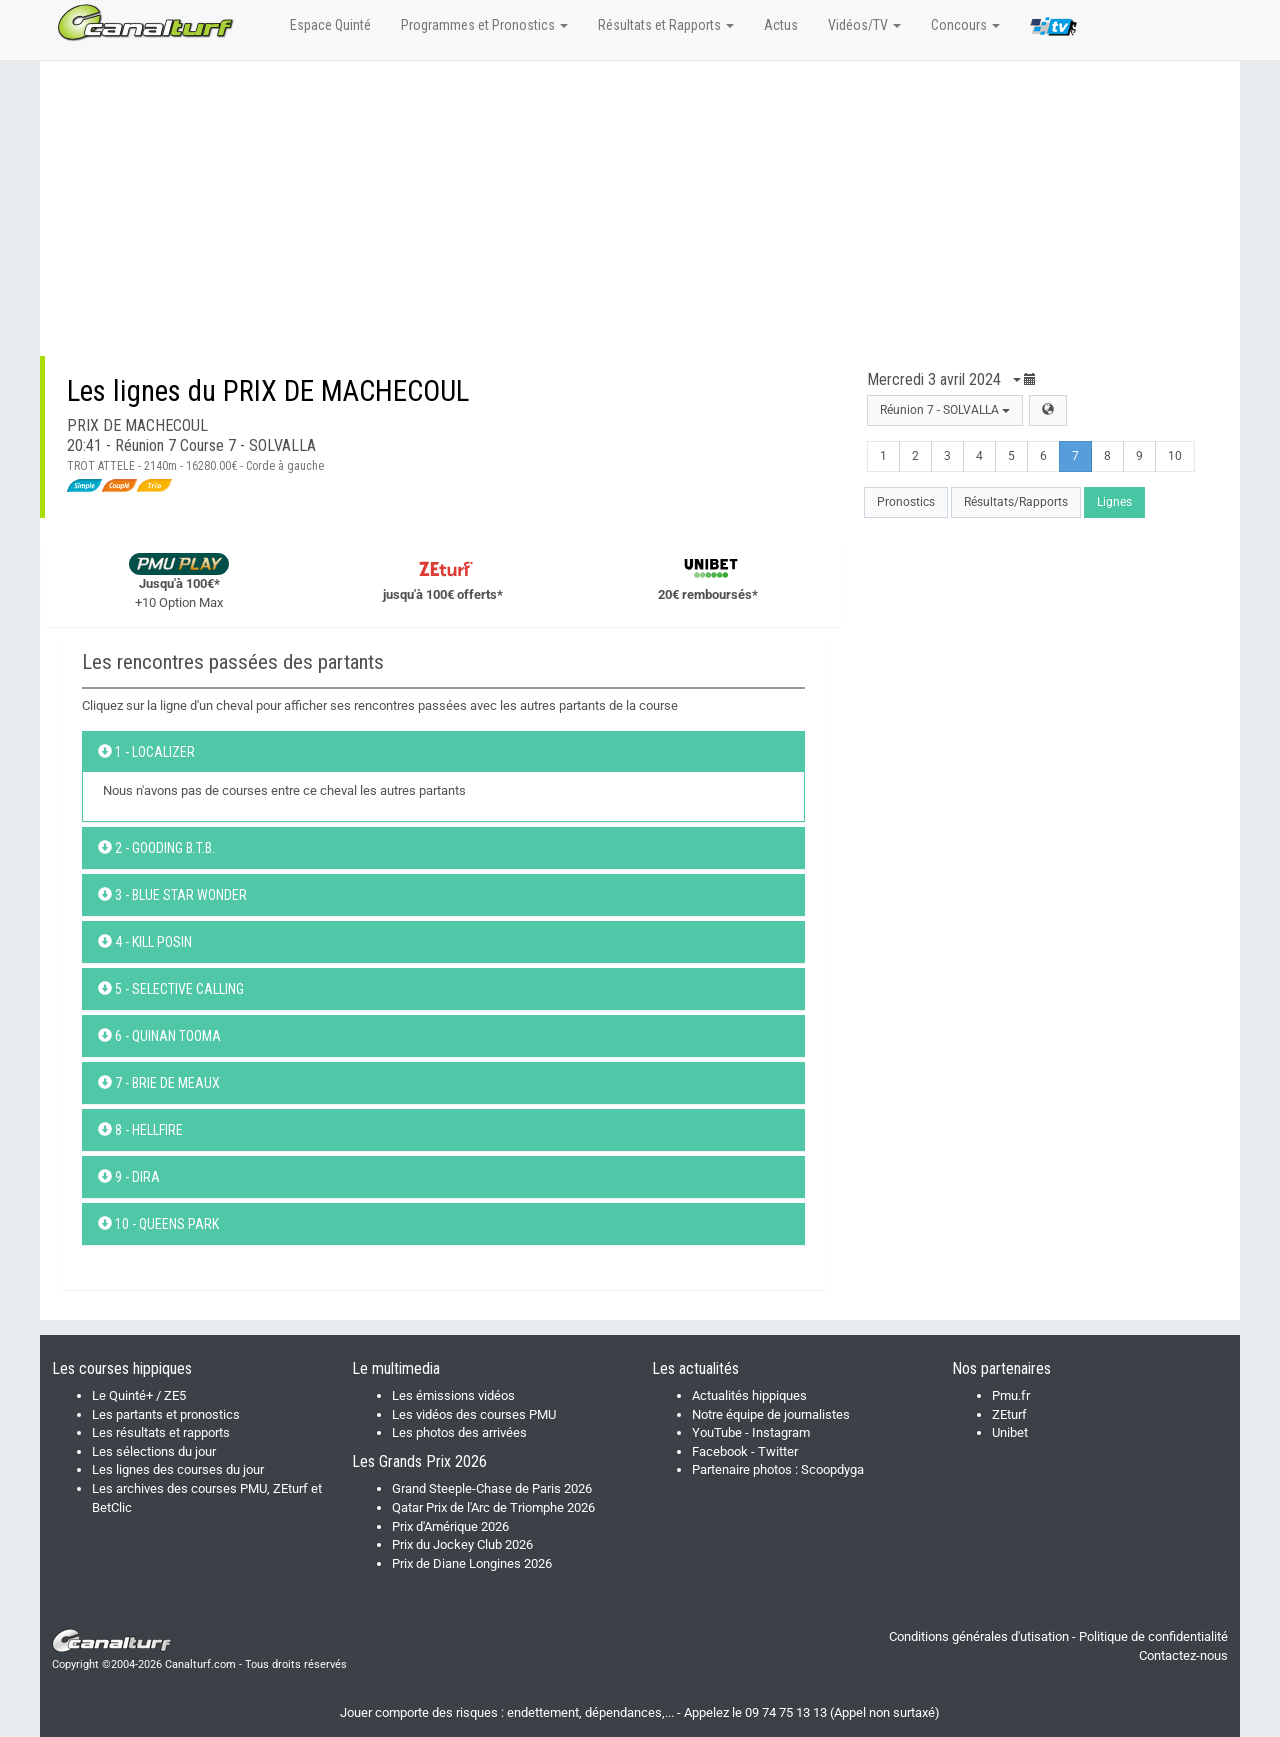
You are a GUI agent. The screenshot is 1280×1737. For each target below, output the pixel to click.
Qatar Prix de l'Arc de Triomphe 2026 (493, 1507)
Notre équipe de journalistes (771, 1414)
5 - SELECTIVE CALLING (171, 989)
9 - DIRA (129, 1177)
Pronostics (906, 502)
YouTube (717, 1432)
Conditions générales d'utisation (979, 1636)
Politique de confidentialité (1153, 1636)
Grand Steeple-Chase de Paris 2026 (492, 1488)
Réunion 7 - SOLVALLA (945, 410)
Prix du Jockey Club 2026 (462, 1544)
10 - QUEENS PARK (158, 1224)
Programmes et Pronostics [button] (484, 25)
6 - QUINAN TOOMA (159, 1036)
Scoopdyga (832, 1469)
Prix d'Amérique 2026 (450, 1526)
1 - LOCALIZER (146, 752)
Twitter (778, 1451)
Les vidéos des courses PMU (474, 1414)
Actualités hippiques (749, 1395)
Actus (781, 25)
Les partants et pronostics (166, 1414)
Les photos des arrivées (459, 1432)
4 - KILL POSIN (145, 942)
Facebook (720, 1451)
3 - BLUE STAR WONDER (172, 895)
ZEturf (1009, 1414)
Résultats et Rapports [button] (666, 25)
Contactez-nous (1183, 1655)
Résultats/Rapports (1016, 502)
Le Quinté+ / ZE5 (139, 1395)
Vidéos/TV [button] (864, 25)
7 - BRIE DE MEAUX (159, 1083)
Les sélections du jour (154, 1451)
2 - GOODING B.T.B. (156, 848)
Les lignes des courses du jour (178, 1469)
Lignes (1114, 502)
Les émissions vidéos (453, 1395)
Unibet (1010, 1432)
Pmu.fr (1011, 1395)
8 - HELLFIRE (140, 1130)
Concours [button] (965, 25)
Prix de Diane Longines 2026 (472, 1563)
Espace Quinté (330, 25)
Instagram (781, 1432)
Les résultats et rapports (161, 1432)
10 (1175, 456)
